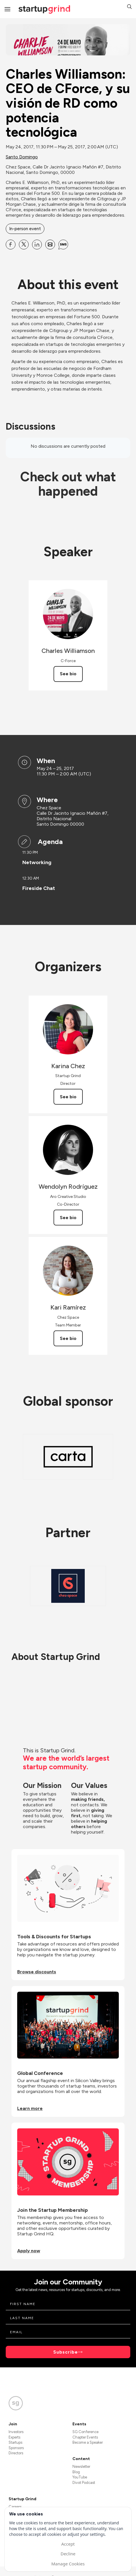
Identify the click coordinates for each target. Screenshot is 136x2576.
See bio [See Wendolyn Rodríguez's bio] (68, 1217)
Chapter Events (85, 2437)
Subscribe (65, 2352)
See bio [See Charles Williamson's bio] (68, 673)
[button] (129, 7)
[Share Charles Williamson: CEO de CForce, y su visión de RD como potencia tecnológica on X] (23, 244)
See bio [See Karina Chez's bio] (68, 1096)
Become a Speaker (87, 2442)
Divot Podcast (83, 2482)
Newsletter (81, 2466)
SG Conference (85, 2432)
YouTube (79, 2477)
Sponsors (16, 2448)
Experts (14, 2437)
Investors (16, 2432)
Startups (15, 2442)
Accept (68, 2544)
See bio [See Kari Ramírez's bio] (68, 1338)
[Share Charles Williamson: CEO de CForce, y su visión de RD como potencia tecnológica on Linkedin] (37, 244)
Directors (16, 2453)
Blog (76, 2472)
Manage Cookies (67, 2564)
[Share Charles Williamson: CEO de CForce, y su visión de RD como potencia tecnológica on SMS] (63, 244)
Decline (67, 2553)
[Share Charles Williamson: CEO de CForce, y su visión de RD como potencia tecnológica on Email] (50, 244)
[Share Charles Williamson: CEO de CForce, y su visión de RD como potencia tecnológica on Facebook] (10, 244)
